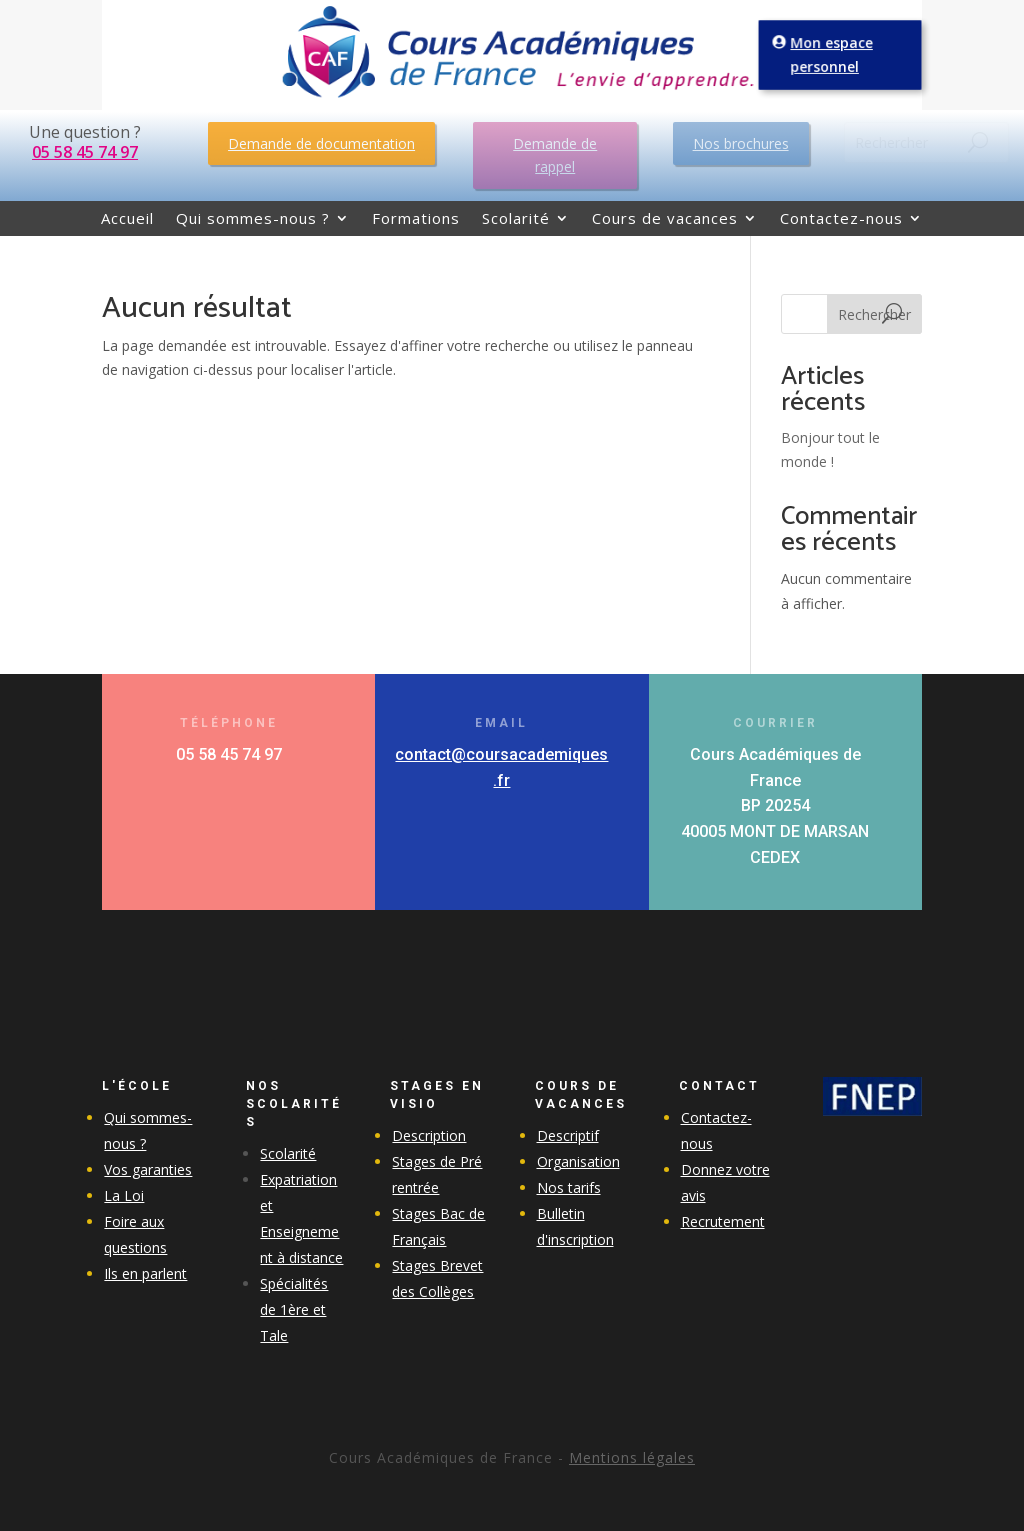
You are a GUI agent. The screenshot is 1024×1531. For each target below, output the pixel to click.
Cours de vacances (665, 219)
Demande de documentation (321, 143)
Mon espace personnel (832, 55)
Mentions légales (632, 1457)
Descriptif (568, 1135)
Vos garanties (148, 1169)
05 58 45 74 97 (85, 152)
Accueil (127, 219)
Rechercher (874, 314)
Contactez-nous (841, 219)
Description (429, 1135)
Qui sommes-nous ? (253, 219)
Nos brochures (741, 143)
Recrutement (723, 1221)
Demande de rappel (555, 155)
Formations (416, 219)
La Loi (124, 1195)
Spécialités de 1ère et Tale (294, 1309)
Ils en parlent (145, 1273)
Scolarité (516, 219)
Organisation (578, 1161)
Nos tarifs (569, 1187)
